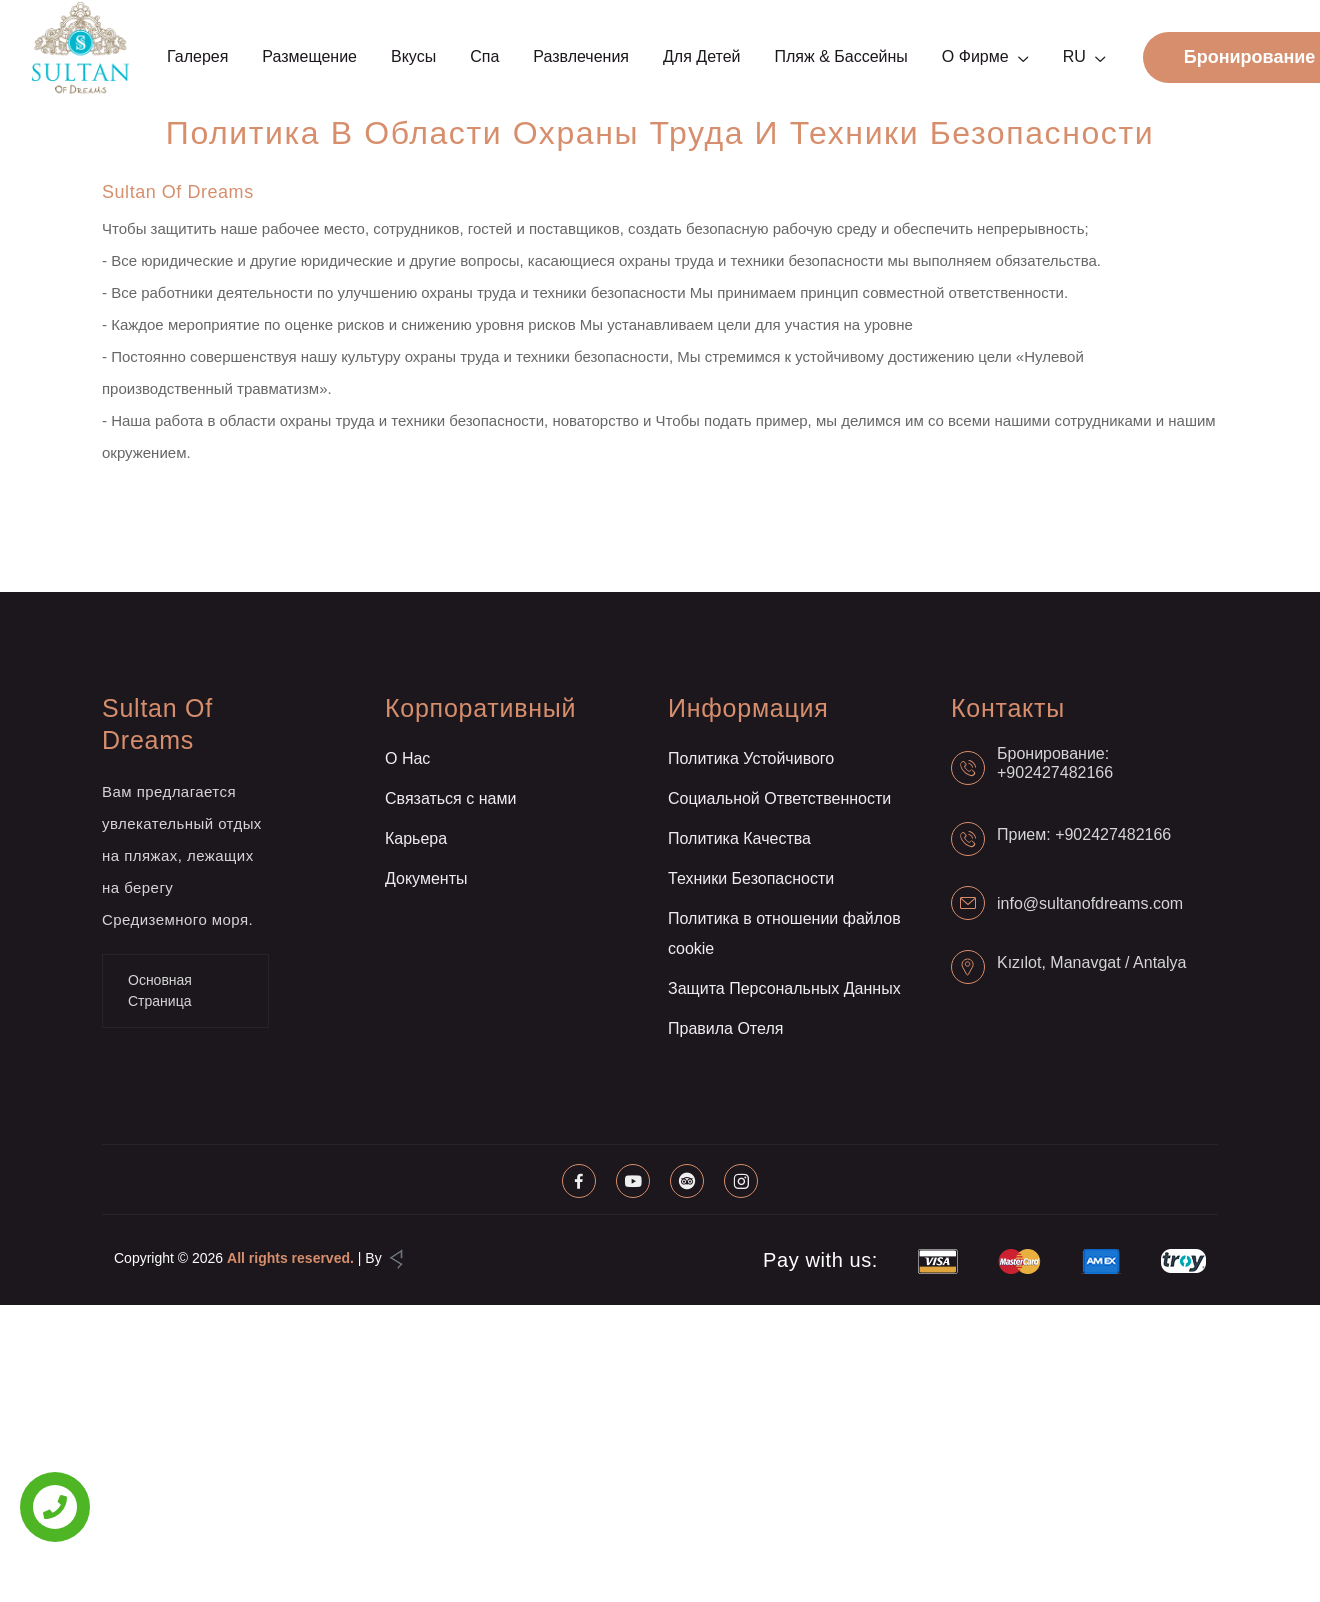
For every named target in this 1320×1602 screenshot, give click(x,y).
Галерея (197, 56)
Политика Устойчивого (751, 758)
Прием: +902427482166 (1084, 834)
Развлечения (581, 56)
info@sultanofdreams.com (1090, 903)
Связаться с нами (450, 798)
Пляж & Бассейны (840, 56)
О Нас (407, 758)
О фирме (975, 56)
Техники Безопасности (751, 878)
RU (1074, 56)
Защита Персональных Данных (784, 988)
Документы (426, 878)
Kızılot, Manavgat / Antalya (1091, 962)
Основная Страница (160, 990)
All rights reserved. (290, 1258)
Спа (484, 56)
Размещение (309, 56)
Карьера (416, 838)
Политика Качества (739, 838)
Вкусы (413, 56)
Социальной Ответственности (779, 798)
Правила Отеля (725, 1028)
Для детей (701, 56)
